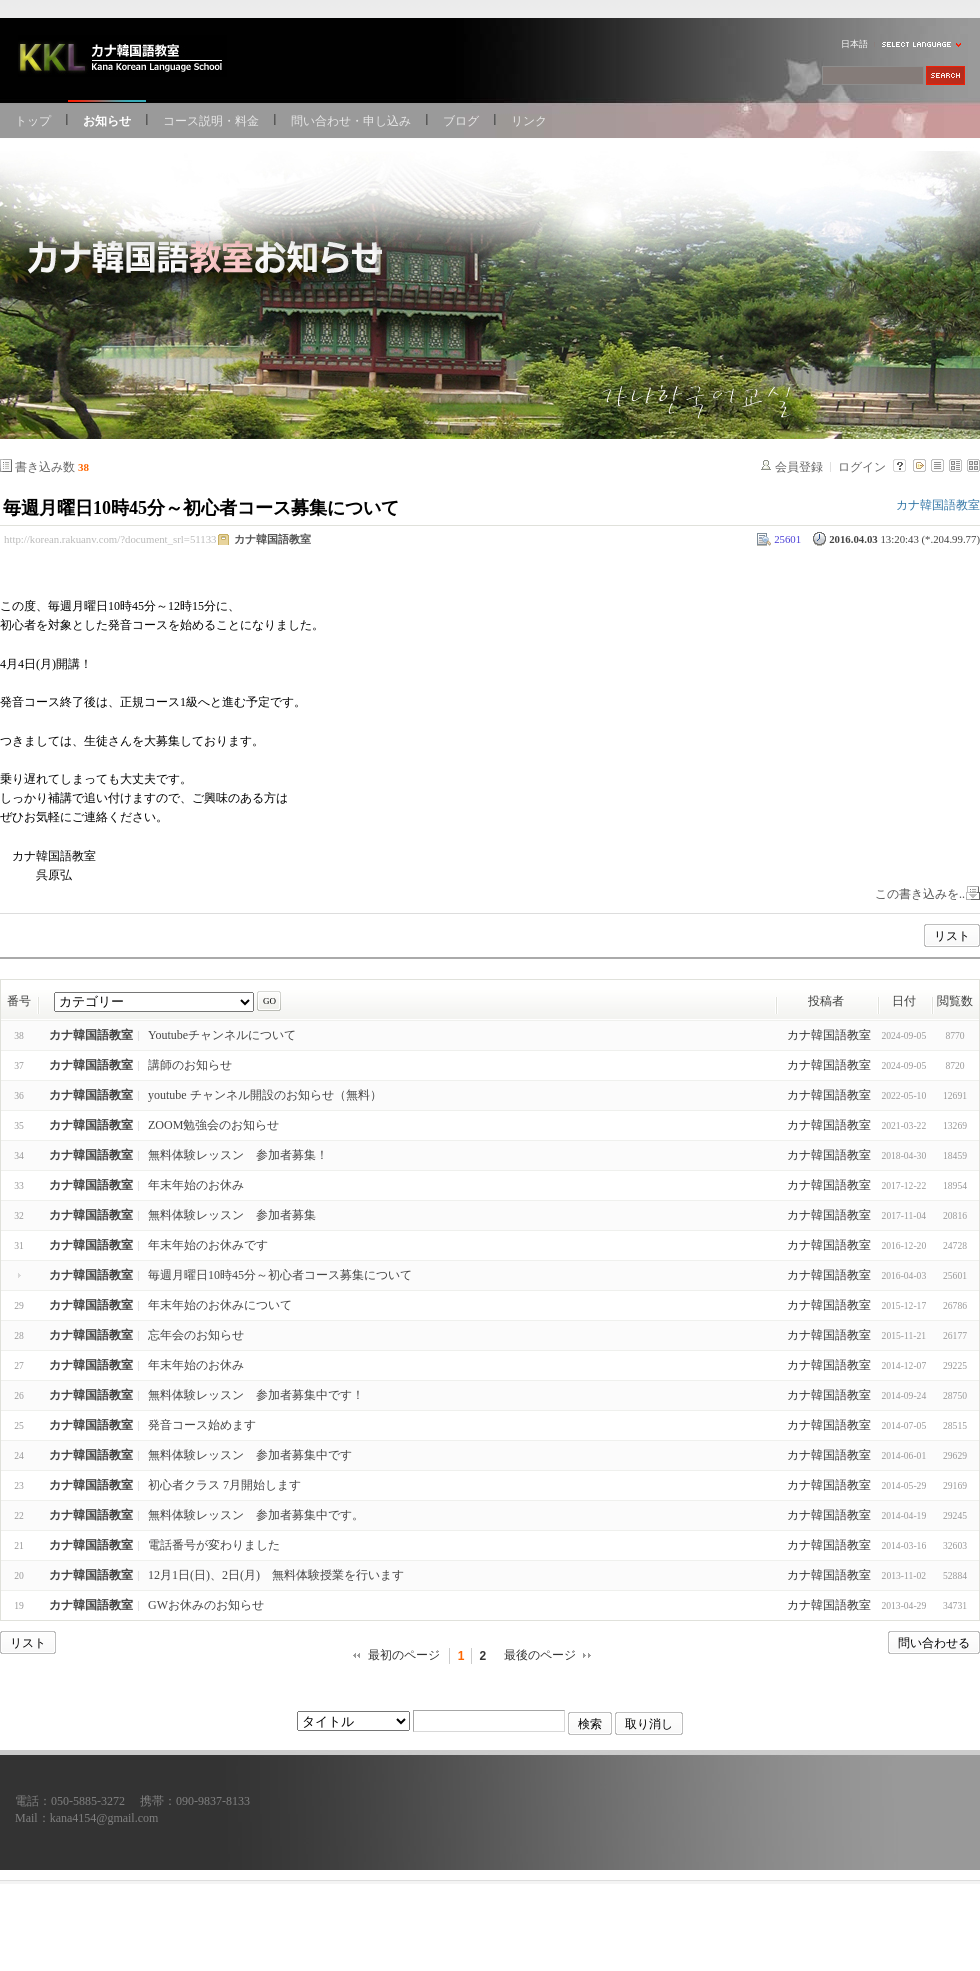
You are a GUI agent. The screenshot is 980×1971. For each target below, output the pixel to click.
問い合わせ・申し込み (351, 121)
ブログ (461, 121)
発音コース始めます (202, 1425)
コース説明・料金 (211, 121)
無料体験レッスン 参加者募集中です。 (256, 1515)
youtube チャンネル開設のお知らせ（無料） (265, 1095)
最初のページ (404, 1655)
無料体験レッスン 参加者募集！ (238, 1155)
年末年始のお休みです (208, 1245)
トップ (33, 121)
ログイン (862, 467)
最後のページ (540, 1655)
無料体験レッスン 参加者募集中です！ (256, 1395)
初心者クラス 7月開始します (224, 1485)
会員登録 (799, 467)
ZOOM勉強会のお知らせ (213, 1125)
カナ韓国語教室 (272, 539)
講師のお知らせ (190, 1065)
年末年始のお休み (196, 1185)
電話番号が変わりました (214, 1545)
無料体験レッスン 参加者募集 (232, 1215)
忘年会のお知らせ (196, 1335)
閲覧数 (955, 1001)
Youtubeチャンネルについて (222, 1035)
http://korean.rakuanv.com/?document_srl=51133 (110, 539)
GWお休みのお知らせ (206, 1605)
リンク (529, 121)
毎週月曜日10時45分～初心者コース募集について (201, 508)
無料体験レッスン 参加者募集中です (250, 1455)
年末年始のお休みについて (220, 1305)
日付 (904, 1001)
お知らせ (107, 121)
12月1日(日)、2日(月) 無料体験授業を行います (276, 1575)
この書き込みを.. (920, 894)
